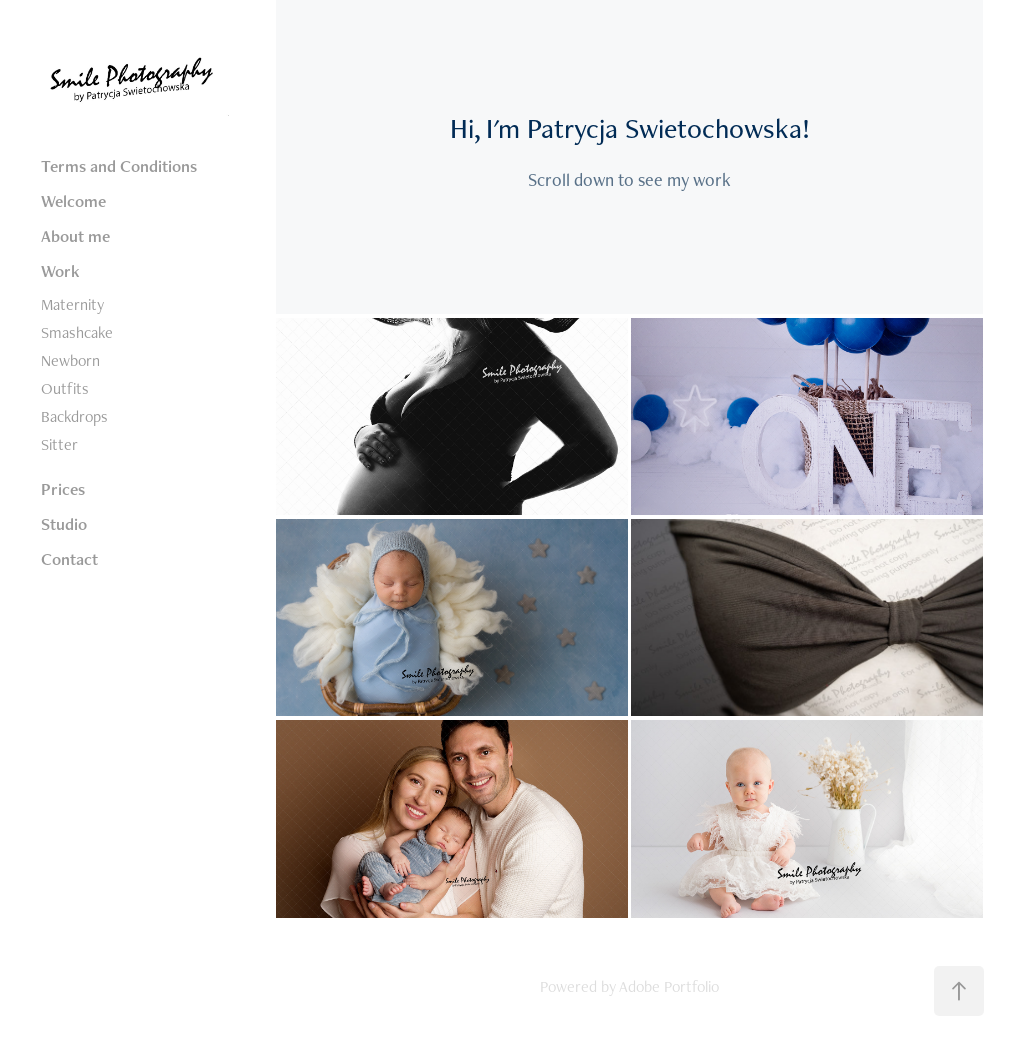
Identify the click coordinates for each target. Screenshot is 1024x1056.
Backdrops (74, 416)
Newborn (70, 360)
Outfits (65, 388)
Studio (64, 524)
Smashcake (77, 332)
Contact (69, 559)
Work (60, 271)
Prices (63, 489)
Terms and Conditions (119, 166)
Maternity (72, 304)
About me (75, 236)
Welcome (73, 201)
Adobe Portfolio (669, 986)
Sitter (59, 444)
